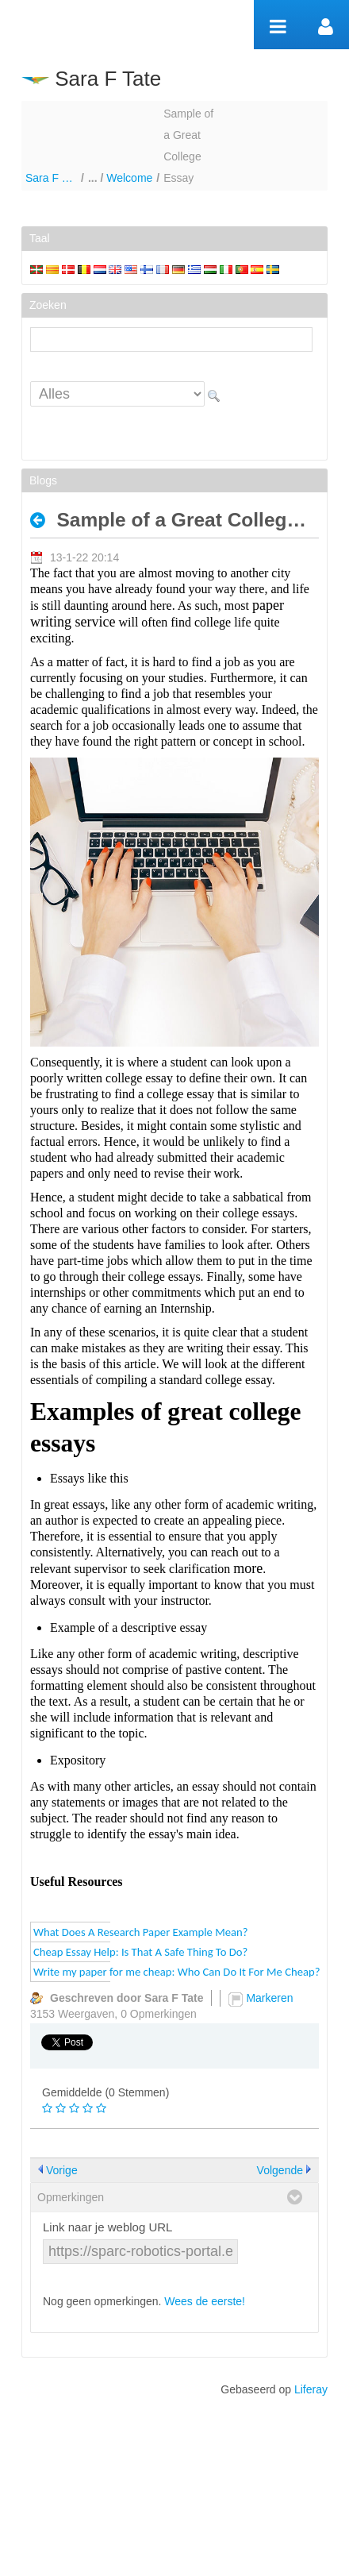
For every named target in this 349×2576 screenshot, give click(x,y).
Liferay (311, 2389)
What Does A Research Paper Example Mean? (140, 1932)
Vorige (62, 2170)
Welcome (129, 178)
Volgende (280, 2170)
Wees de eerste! (204, 2301)
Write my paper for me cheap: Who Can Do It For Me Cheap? (176, 1972)
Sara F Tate (51, 178)
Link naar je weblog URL (107, 2227)
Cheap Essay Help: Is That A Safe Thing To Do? (140, 1952)
